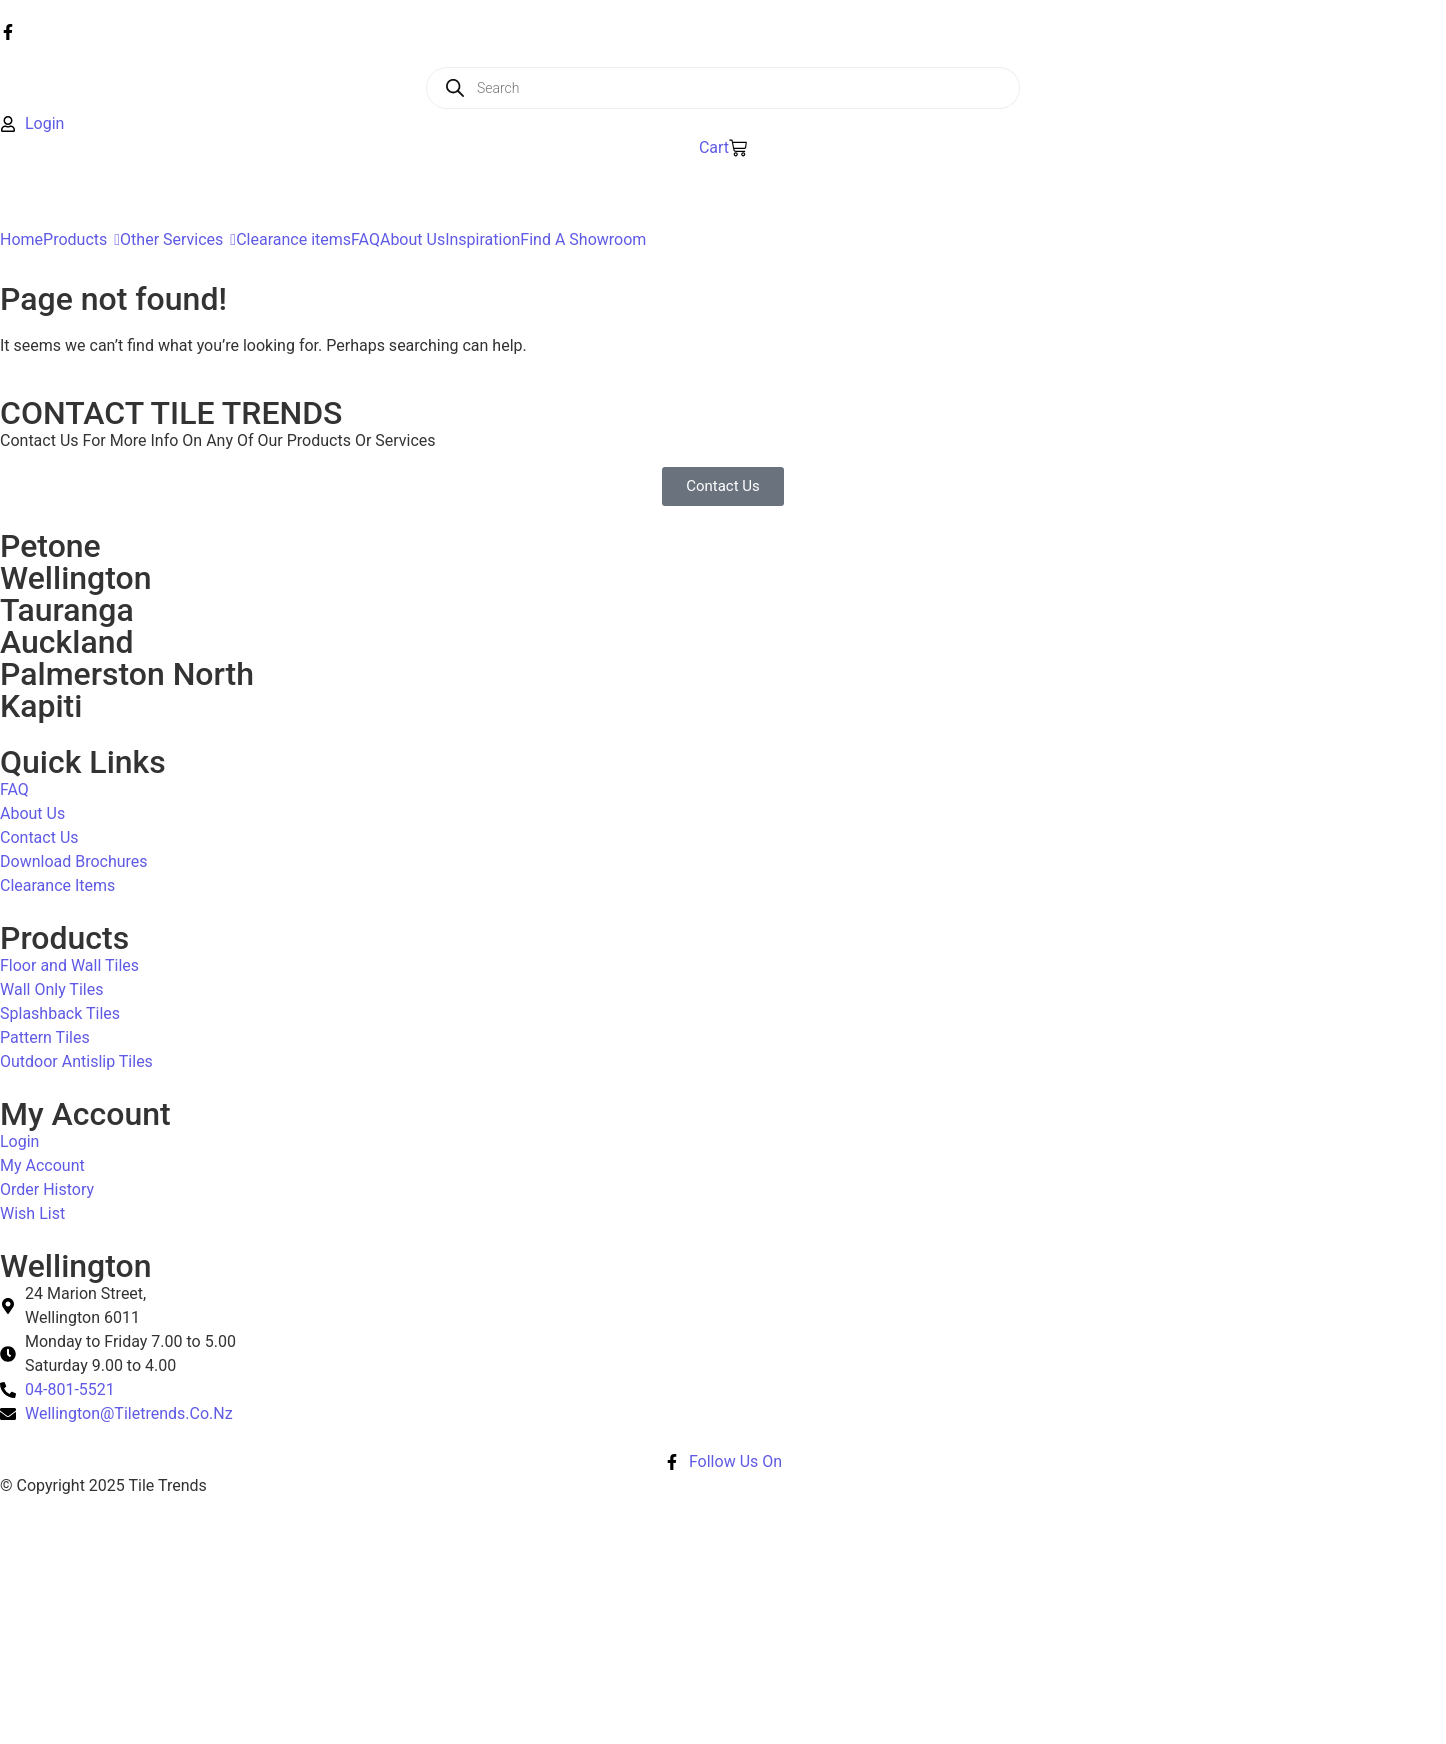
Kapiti (41, 706)
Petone (50, 546)
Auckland (66, 642)
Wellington (76, 578)
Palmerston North (127, 674)
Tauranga (67, 610)
